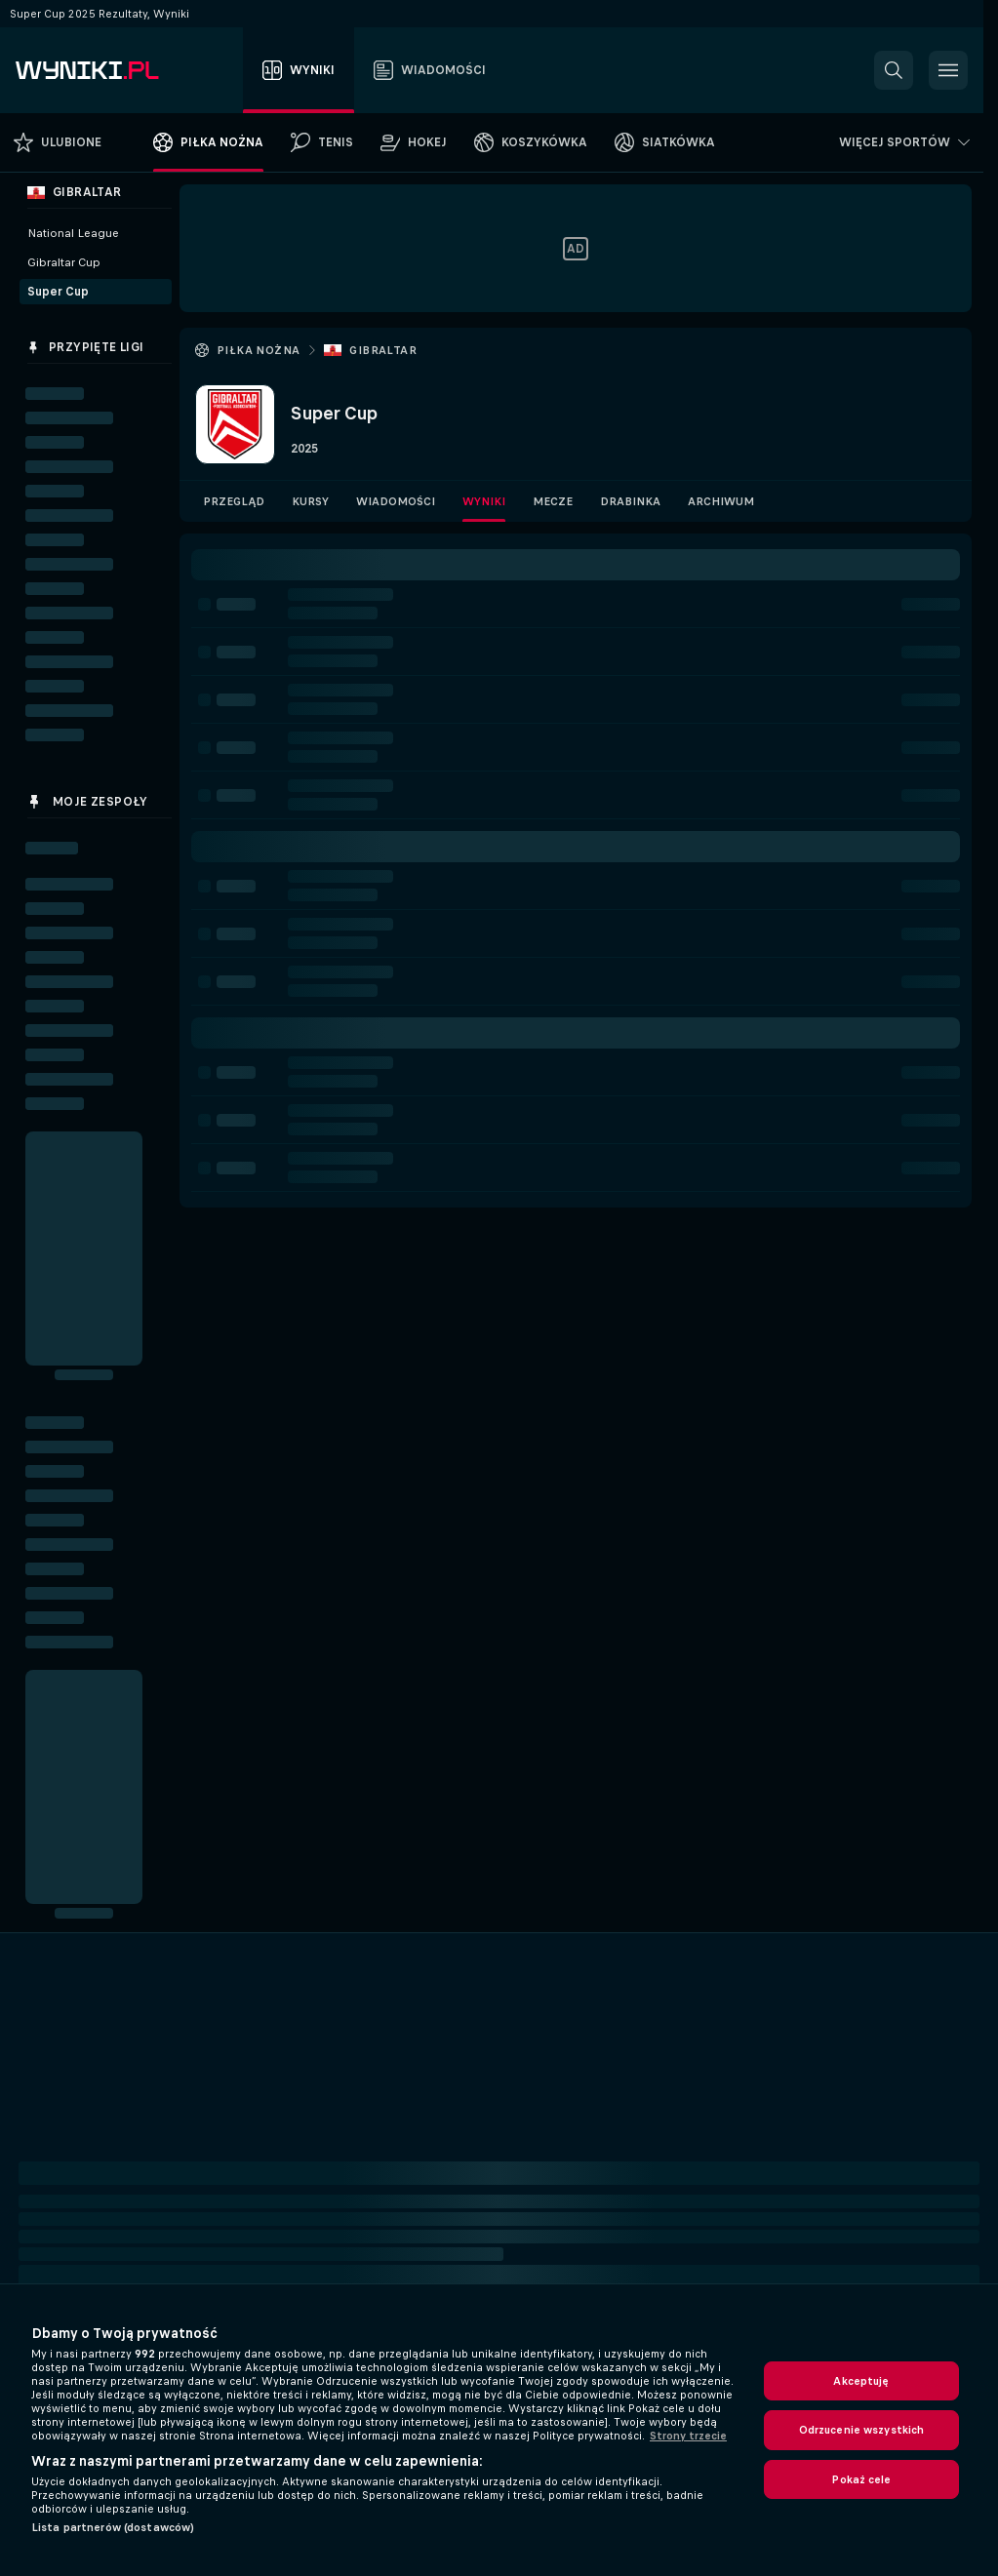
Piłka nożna (258, 350)
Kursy (310, 501)
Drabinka (630, 501)
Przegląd (233, 501)
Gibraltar (383, 350)
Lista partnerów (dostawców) (112, 2527)
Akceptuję (861, 2381)
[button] (893, 70)
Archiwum (721, 501)
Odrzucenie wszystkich (862, 2430)
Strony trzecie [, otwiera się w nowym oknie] (688, 2435)
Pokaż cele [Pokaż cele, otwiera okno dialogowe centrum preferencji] (861, 2479)
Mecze (553, 501)
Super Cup (58, 291)
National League (73, 233)
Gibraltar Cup (63, 262)
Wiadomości (395, 501)
